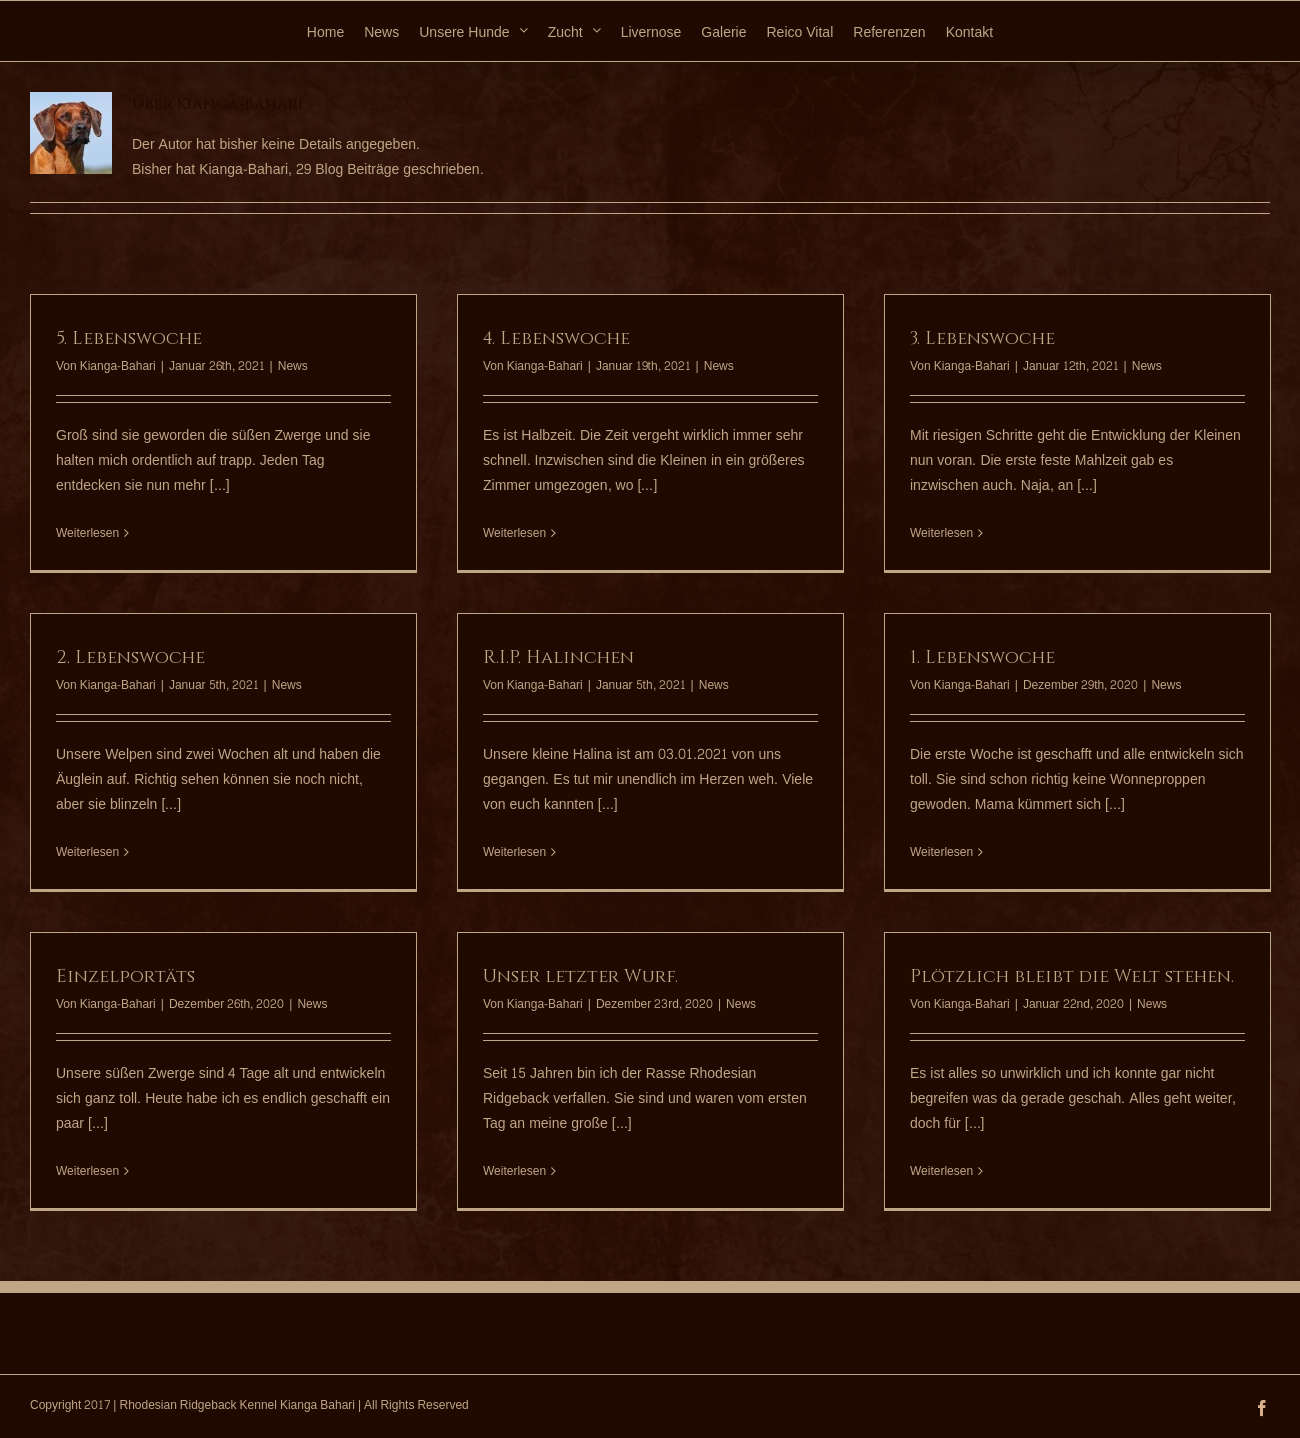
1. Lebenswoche (982, 657)
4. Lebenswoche (556, 338)
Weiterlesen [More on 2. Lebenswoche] (87, 852)
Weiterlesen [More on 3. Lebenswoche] (941, 533)
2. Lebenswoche (130, 657)
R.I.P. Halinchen (558, 657)
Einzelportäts (125, 976)
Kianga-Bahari (118, 366)
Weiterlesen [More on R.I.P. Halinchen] (514, 852)
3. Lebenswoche (982, 338)
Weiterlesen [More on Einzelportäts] (87, 1171)
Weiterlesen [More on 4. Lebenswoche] (514, 533)
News (293, 366)
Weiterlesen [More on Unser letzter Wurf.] (514, 1171)
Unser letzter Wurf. (580, 976)
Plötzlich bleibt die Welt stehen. (1072, 976)
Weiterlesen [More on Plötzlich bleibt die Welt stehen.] (941, 1171)
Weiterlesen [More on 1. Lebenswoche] (941, 852)
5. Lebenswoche (129, 338)
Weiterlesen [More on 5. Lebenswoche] (87, 533)
